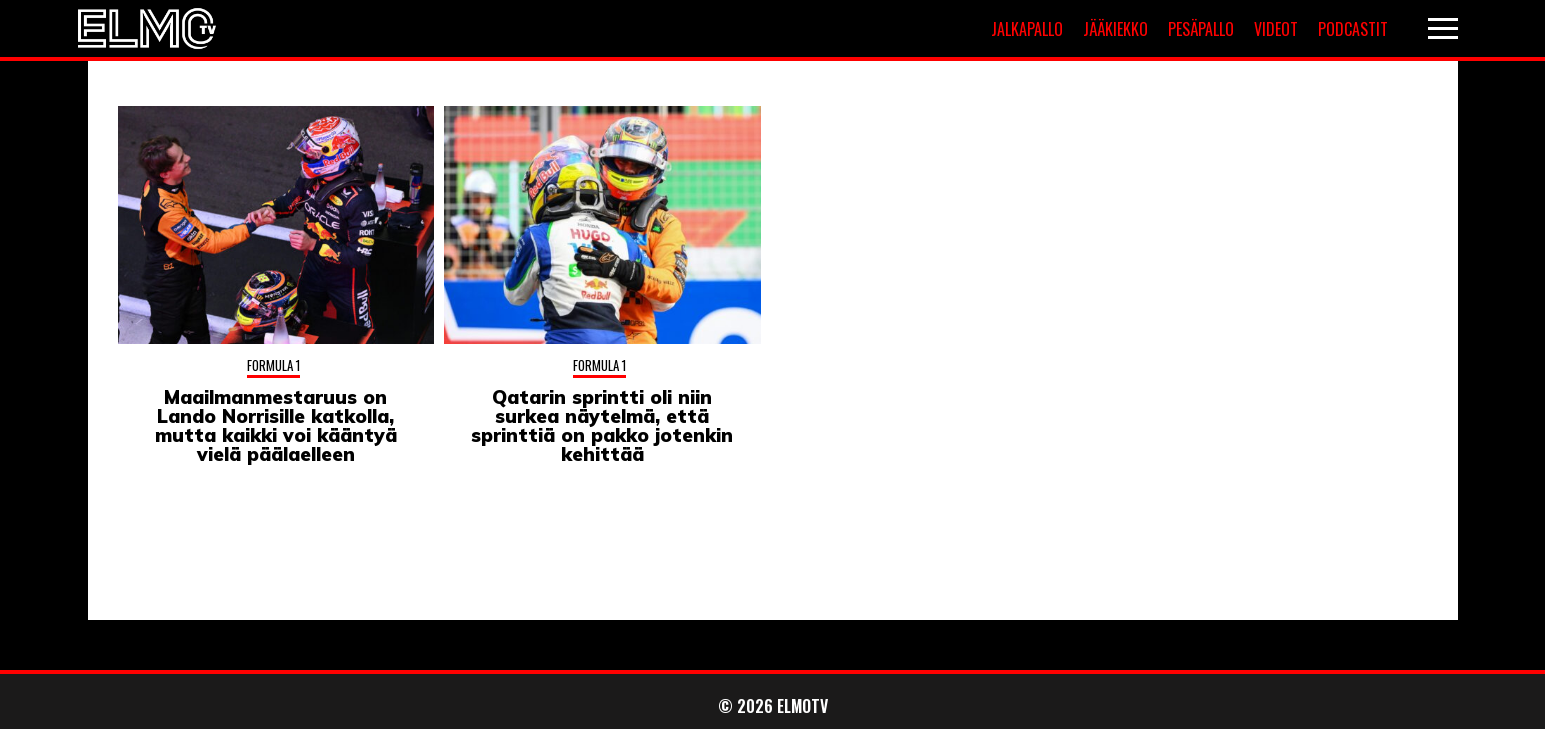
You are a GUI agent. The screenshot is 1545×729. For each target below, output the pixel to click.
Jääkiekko (1115, 29)
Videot (1276, 29)
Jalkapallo (1027, 29)
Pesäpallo (1201, 29)
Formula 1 (273, 365)
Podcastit (1353, 29)
